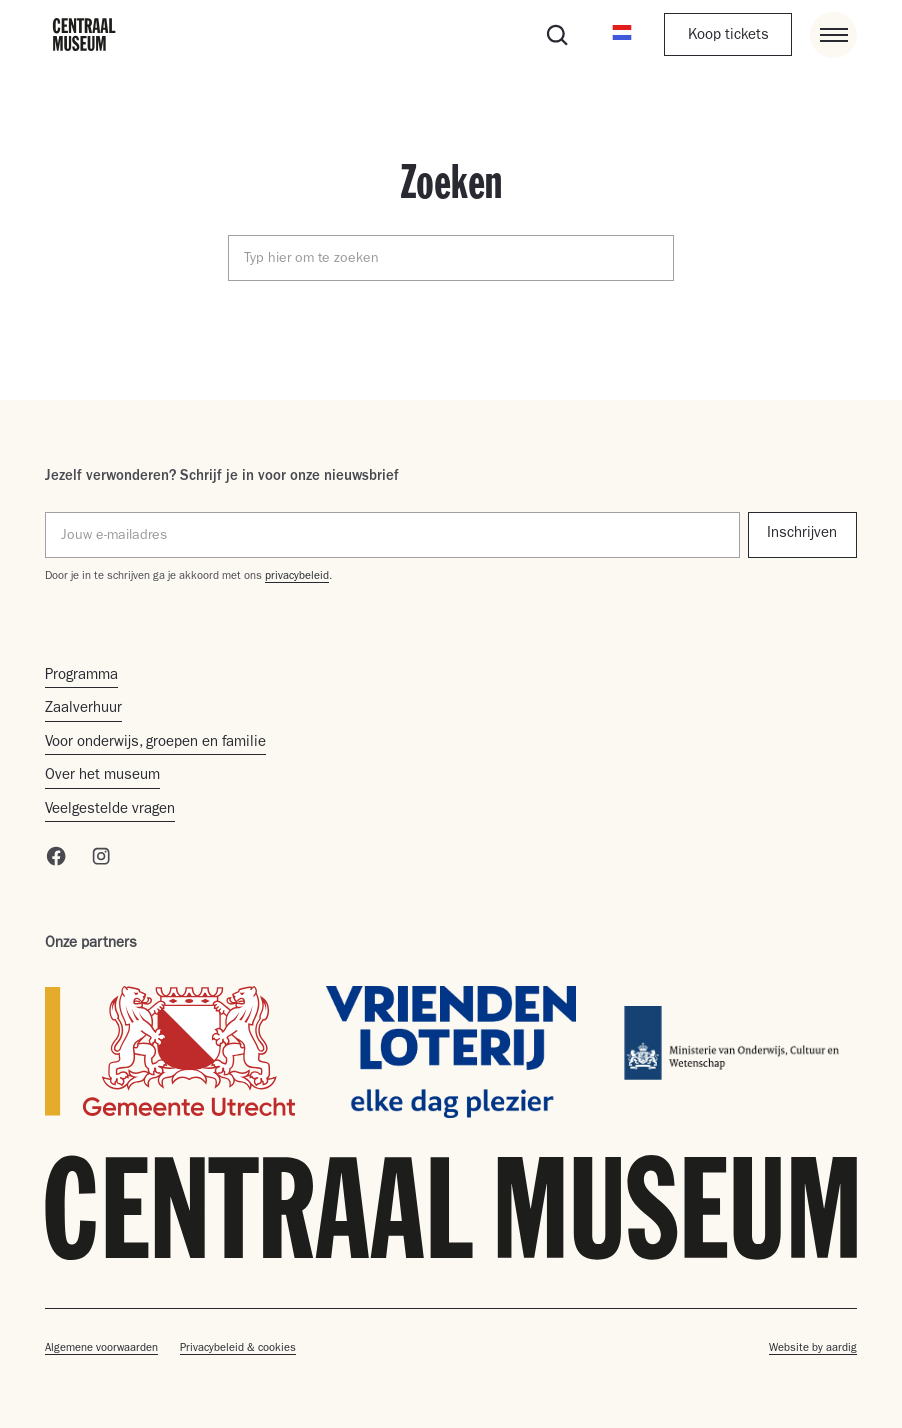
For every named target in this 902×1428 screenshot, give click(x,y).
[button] (622, 35)
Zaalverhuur (83, 709)
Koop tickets (728, 36)
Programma (81, 676)
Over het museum (102, 776)
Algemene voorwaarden (101, 1349)
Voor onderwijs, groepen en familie (155, 743)
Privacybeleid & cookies (238, 1349)
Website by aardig (813, 1349)
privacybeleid (297, 577)
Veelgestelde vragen (110, 810)
